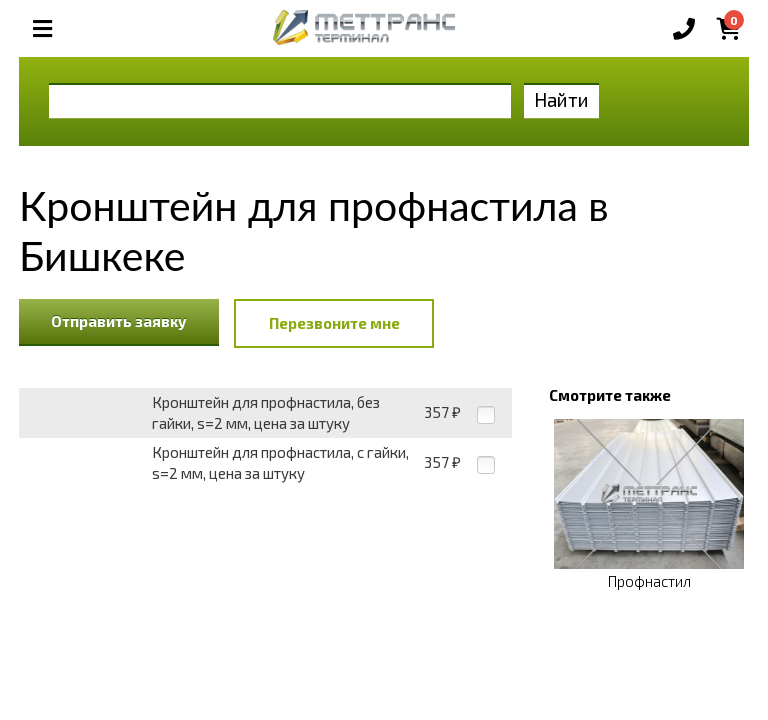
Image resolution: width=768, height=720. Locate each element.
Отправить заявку (119, 321)
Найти (561, 99)
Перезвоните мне (334, 323)
